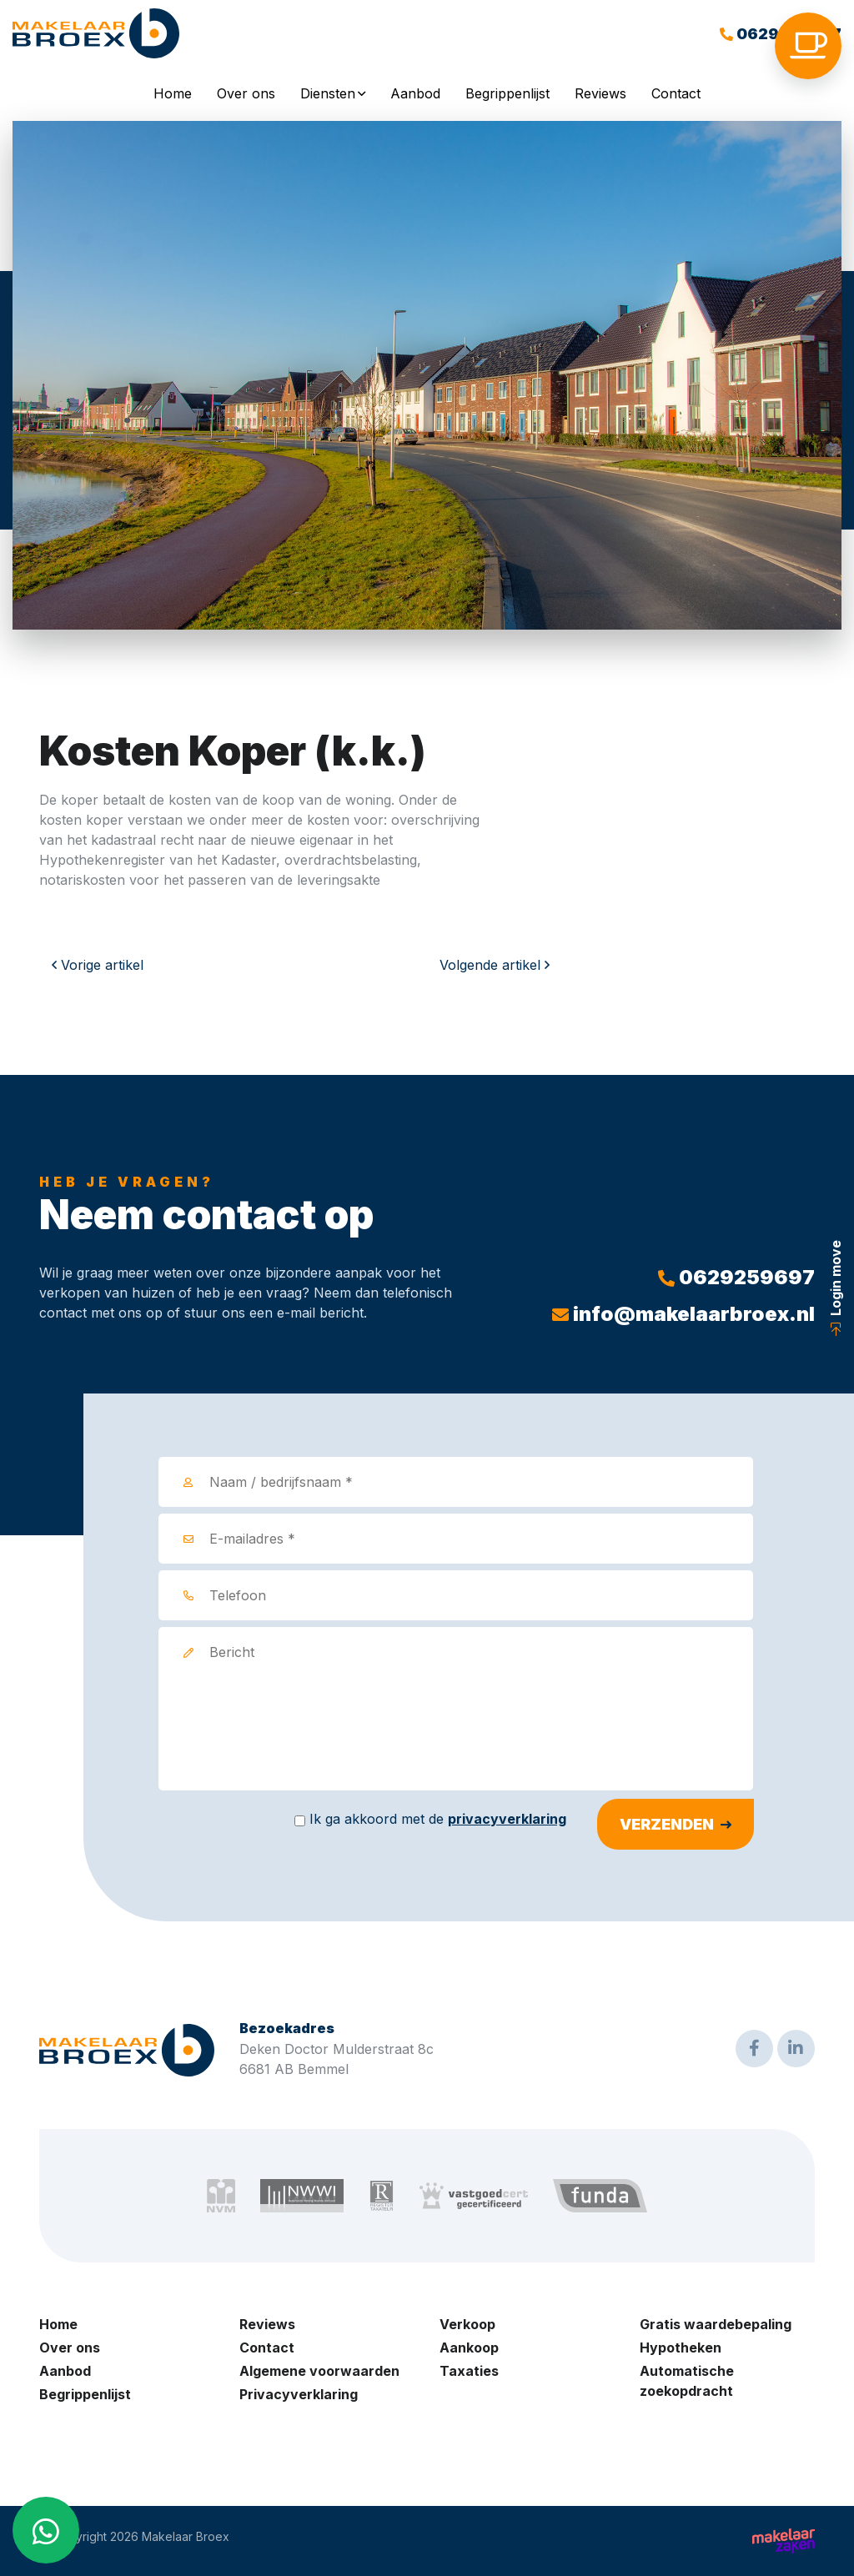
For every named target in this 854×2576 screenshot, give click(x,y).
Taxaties (469, 2371)
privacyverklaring (507, 1818)
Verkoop (467, 2324)
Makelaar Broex (185, 2536)
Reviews (600, 93)
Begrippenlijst (507, 93)
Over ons (246, 93)
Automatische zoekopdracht (687, 2381)
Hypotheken (680, 2347)
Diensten (327, 93)
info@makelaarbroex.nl (683, 1314)
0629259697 (736, 1277)
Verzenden (667, 1824)
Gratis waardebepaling (715, 2324)
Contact (676, 93)
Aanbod (415, 93)
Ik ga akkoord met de (437, 1818)
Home (172, 93)
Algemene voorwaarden (319, 2371)
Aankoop (469, 2347)
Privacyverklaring (298, 2394)
